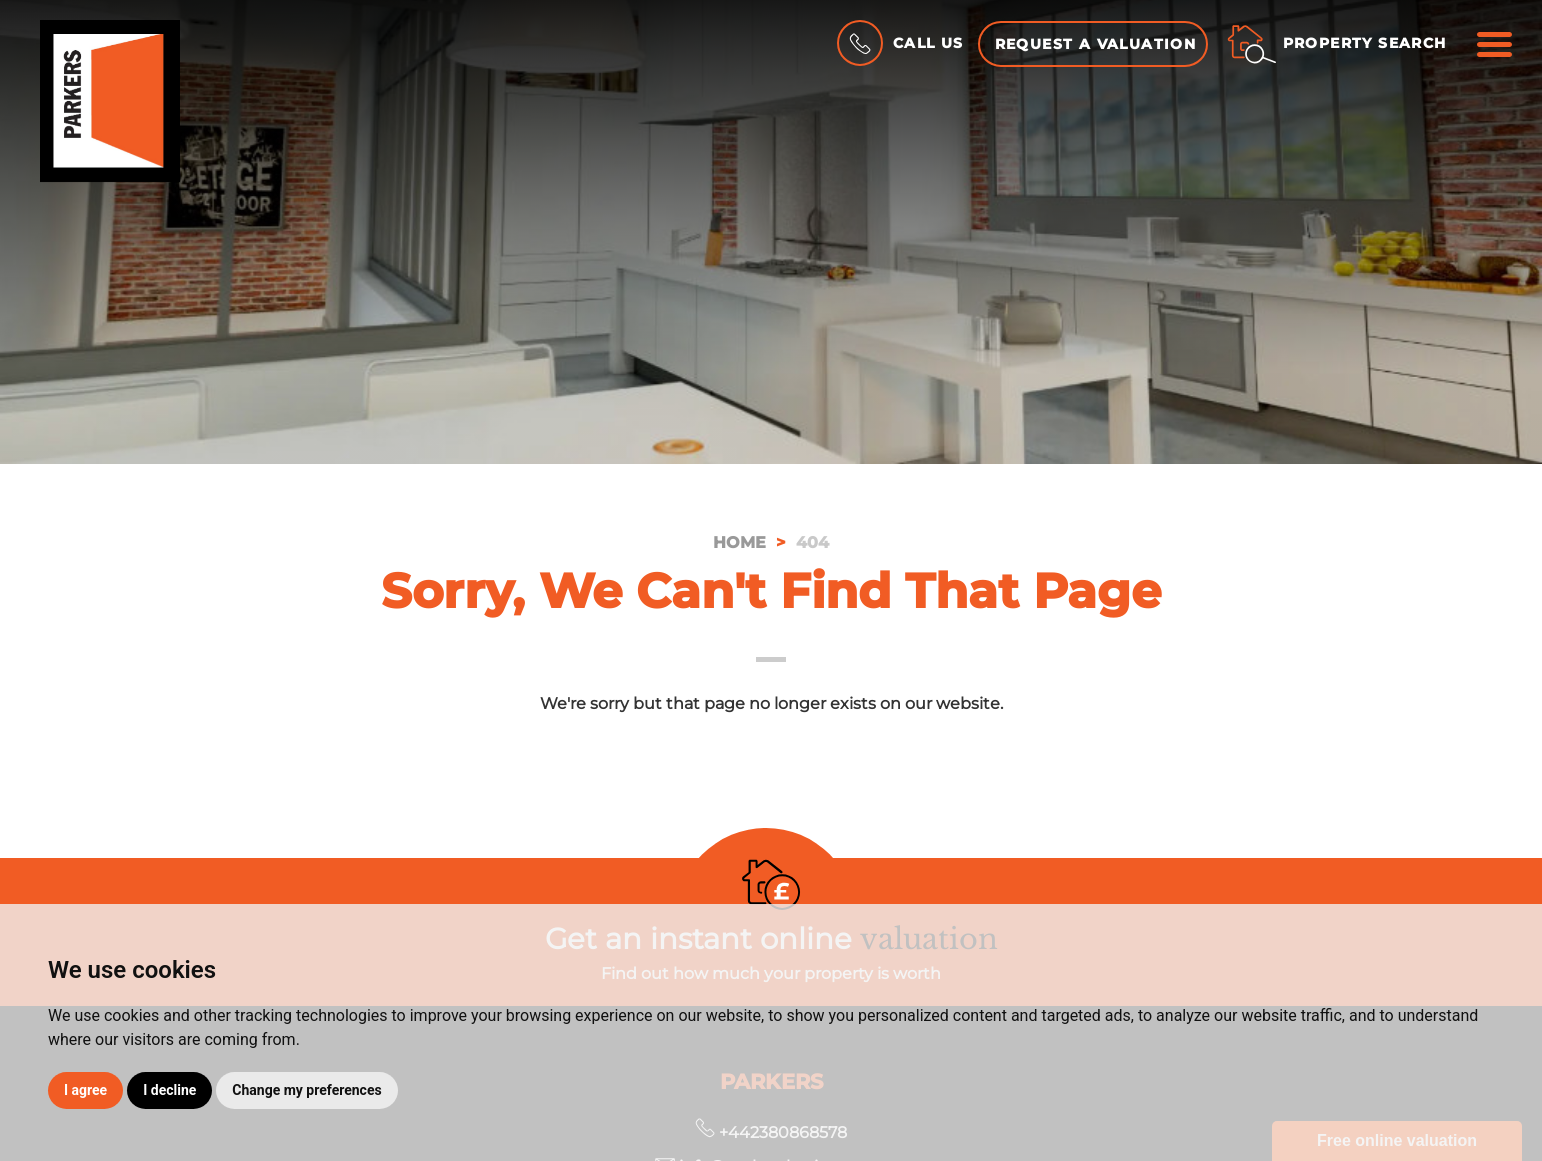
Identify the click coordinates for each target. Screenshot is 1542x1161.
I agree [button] (85, 1090)
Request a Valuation (1096, 44)
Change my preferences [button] (306, 1090)
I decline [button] (169, 1090)
